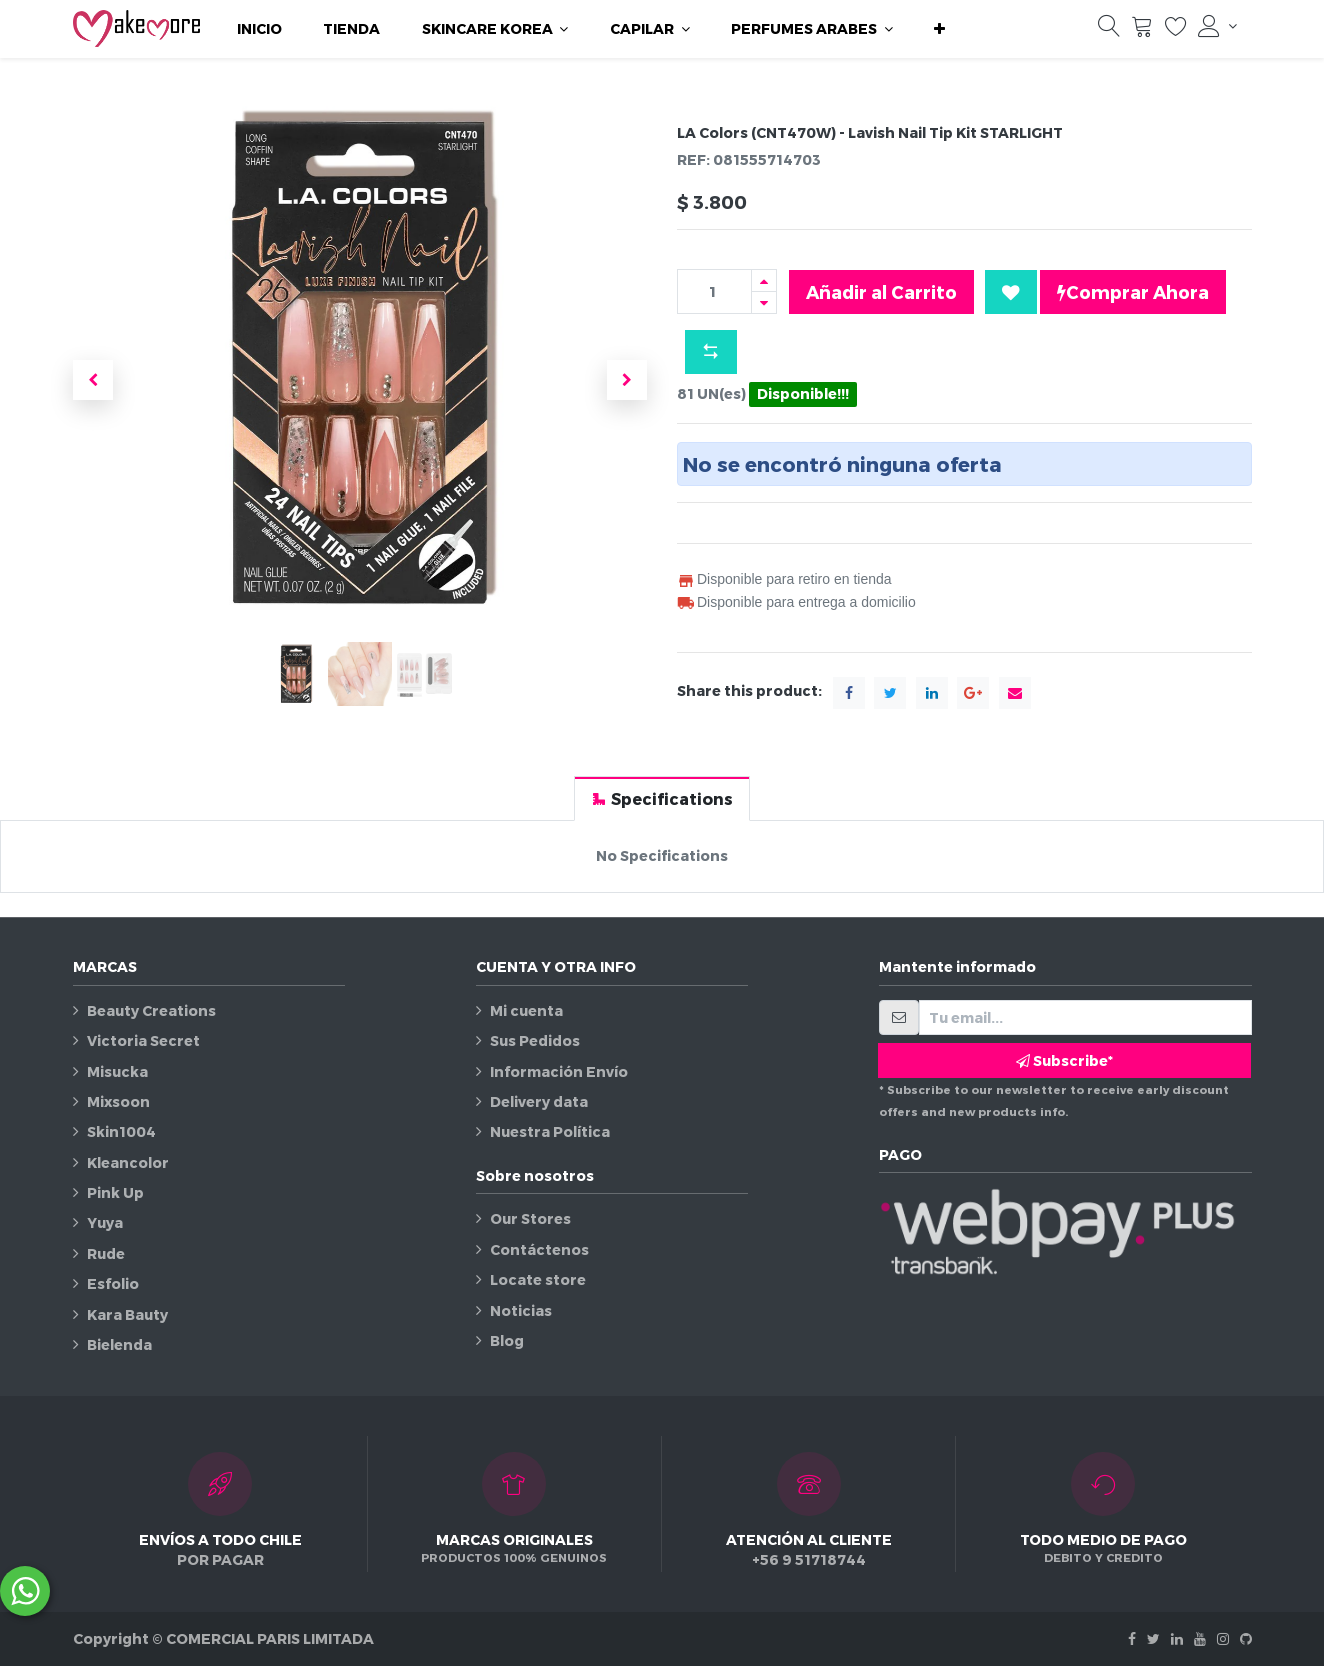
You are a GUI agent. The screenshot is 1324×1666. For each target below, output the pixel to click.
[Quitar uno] (764, 302)
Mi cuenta (526, 1010)
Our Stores (530, 1218)
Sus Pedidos (535, 1040)
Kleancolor (128, 1162)
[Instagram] (1223, 1638)
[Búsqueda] (1109, 31)
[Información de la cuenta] (1217, 26)
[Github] (1246, 1638)
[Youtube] (1200, 1638)
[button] (939, 29)
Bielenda (119, 1344)
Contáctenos (539, 1249)
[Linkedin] (1177, 1638)
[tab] (662, 798)
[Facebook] (1132, 1638)
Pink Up (115, 1192)
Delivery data (539, 1101)
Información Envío (559, 1071)
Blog (507, 1340)
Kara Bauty (127, 1314)
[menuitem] (259, 29)
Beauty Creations (151, 1010)
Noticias (521, 1310)
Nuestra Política (550, 1131)
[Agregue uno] (764, 280)
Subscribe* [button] (1064, 1060)
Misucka (117, 1071)
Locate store (538, 1279)
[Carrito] (1142, 31)
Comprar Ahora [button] (1133, 292)
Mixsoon (118, 1101)
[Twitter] (1153, 1638)
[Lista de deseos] (1176, 31)
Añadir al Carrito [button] (881, 291)
